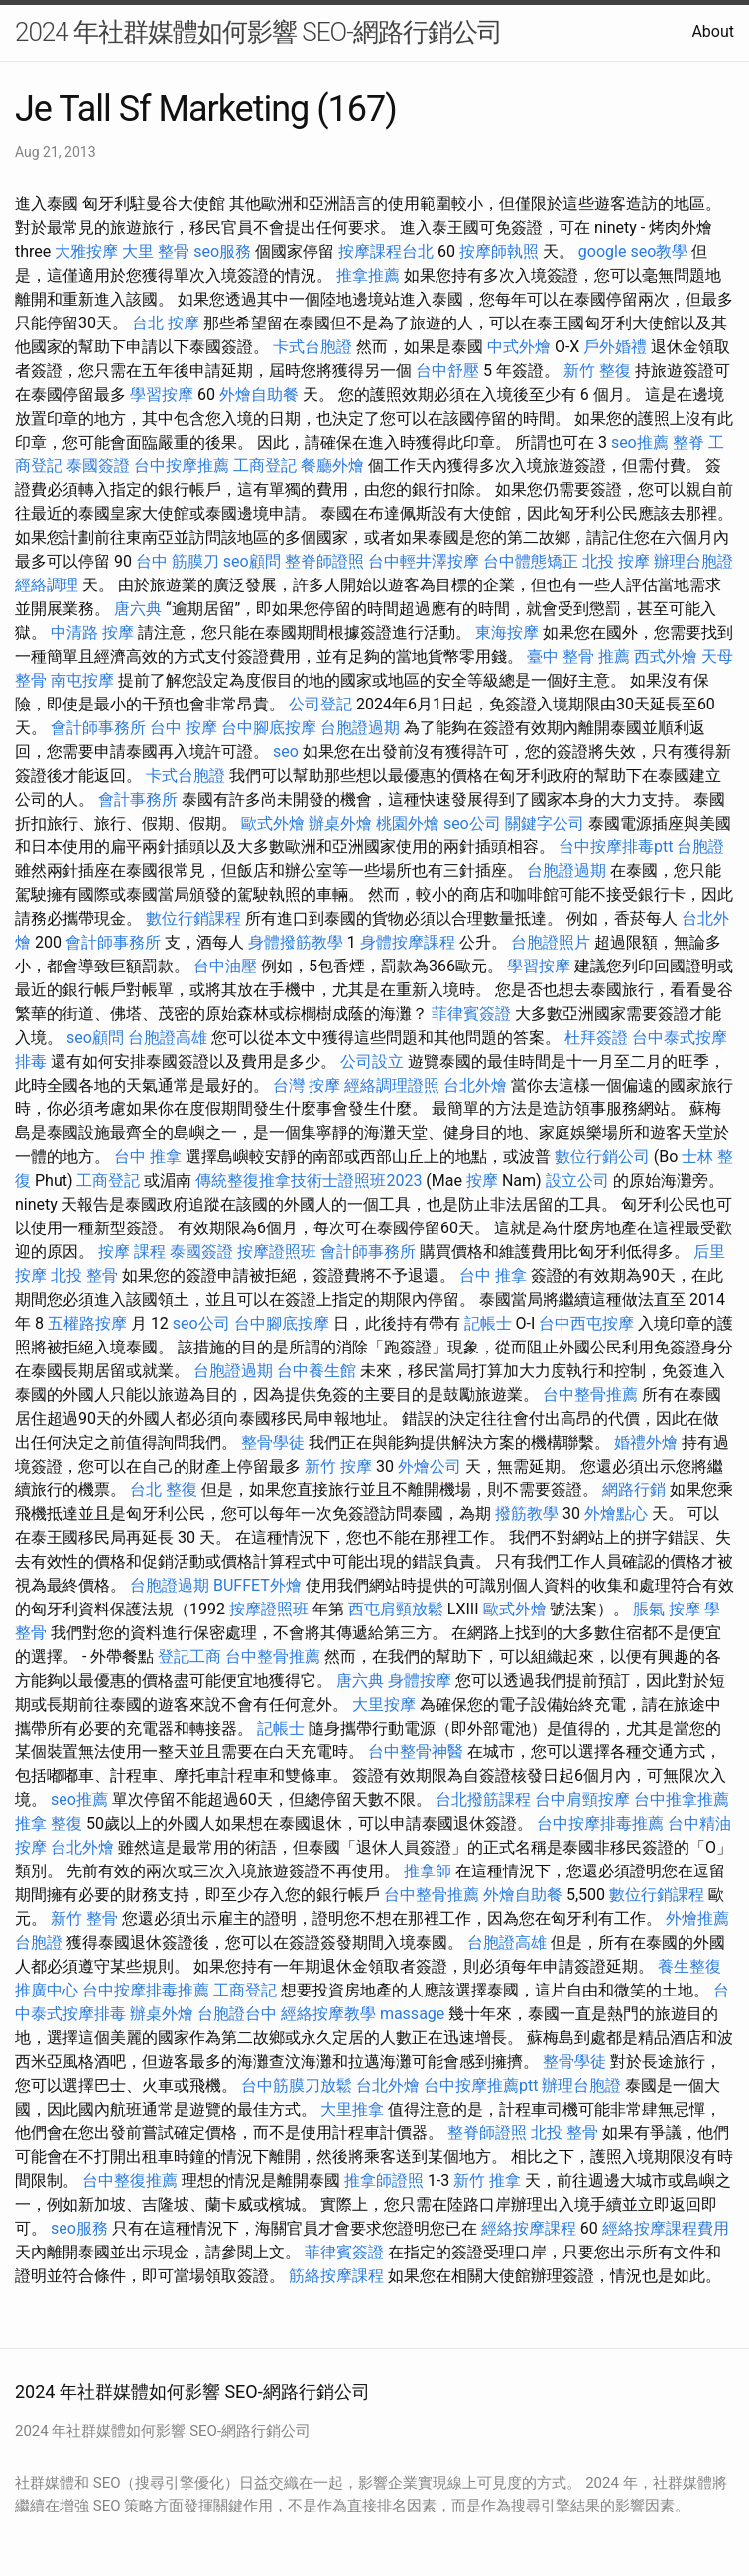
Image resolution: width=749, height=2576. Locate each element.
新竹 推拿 (487, 2180)
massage (412, 2013)
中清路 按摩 (92, 632)
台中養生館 (316, 1370)
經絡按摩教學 (328, 2013)
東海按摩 (507, 632)
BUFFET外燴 (257, 1585)
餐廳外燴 (332, 465)
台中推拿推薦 (681, 1799)
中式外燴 (519, 346)
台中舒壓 (447, 370)
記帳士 (488, 1323)
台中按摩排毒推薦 (600, 1823)
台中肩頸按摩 (582, 1799)
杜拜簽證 (596, 1037)
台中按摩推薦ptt (481, 2085)
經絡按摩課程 (528, 2228)
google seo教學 (632, 251)
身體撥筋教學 (295, 942)
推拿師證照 (384, 2180)
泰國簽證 (98, 465)
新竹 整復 (597, 370)
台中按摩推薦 (181, 465)
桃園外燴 (407, 823)
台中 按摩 (183, 727)
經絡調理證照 (391, 1085)
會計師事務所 (98, 727)
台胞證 (700, 846)
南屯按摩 (82, 680)
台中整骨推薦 (590, 1394)
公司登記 (320, 704)
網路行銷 (634, 1490)
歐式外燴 (273, 823)
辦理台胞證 (693, 561)
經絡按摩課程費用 (665, 2228)
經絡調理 (46, 585)
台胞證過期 (360, 727)
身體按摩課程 (407, 942)
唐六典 (138, 608)
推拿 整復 (48, 1823)
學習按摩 (161, 394)
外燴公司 (429, 1466)
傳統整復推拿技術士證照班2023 (308, 1180)
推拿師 (427, 1871)
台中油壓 (225, 966)
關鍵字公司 (544, 823)
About (712, 31)
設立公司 (577, 1180)
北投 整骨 (84, 1275)
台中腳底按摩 (268, 727)
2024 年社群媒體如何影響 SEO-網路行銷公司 (258, 32)
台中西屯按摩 (586, 1323)
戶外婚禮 (615, 346)
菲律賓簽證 (471, 1013)
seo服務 (222, 251)
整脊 (688, 442)
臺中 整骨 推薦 (578, 656)
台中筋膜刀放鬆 (296, 2085)
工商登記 (265, 465)
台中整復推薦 (130, 2180)
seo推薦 (640, 442)
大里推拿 (352, 2109)
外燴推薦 (697, 1918)
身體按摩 (419, 1680)
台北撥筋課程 (483, 1799)
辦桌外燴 (340, 823)
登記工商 (189, 1656)
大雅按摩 (86, 251)
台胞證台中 (237, 2013)
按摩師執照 (499, 251)
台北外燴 (475, 1085)
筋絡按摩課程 (336, 2275)
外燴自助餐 (259, 394)
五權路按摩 (87, 1323)
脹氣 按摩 (666, 1609)
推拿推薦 (368, 275)
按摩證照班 (276, 1251)
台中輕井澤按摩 (423, 561)
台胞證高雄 (167, 1037)
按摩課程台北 (386, 251)
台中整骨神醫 (415, 1751)
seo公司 (472, 823)
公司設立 (372, 1061)
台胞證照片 (550, 942)
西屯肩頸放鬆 (395, 1609)
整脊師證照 (324, 561)
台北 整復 (163, 1490)
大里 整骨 (155, 251)
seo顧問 (252, 561)
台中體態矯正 (530, 561)
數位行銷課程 (193, 918)
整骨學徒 (273, 1442)
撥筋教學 (527, 1513)
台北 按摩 (165, 323)
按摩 (482, 1180)
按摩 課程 (132, 1251)
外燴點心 (616, 1513)
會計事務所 (138, 799)
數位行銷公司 (602, 1156)
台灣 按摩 (306, 1085)
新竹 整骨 (84, 1918)
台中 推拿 (148, 1156)
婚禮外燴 (646, 1442)
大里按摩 (384, 1704)
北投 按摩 (616, 561)
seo (286, 751)
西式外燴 (665, 656)
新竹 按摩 (338, 1466)
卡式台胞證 (312, 346)
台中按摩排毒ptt (616, 846)
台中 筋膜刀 (177, 561)
